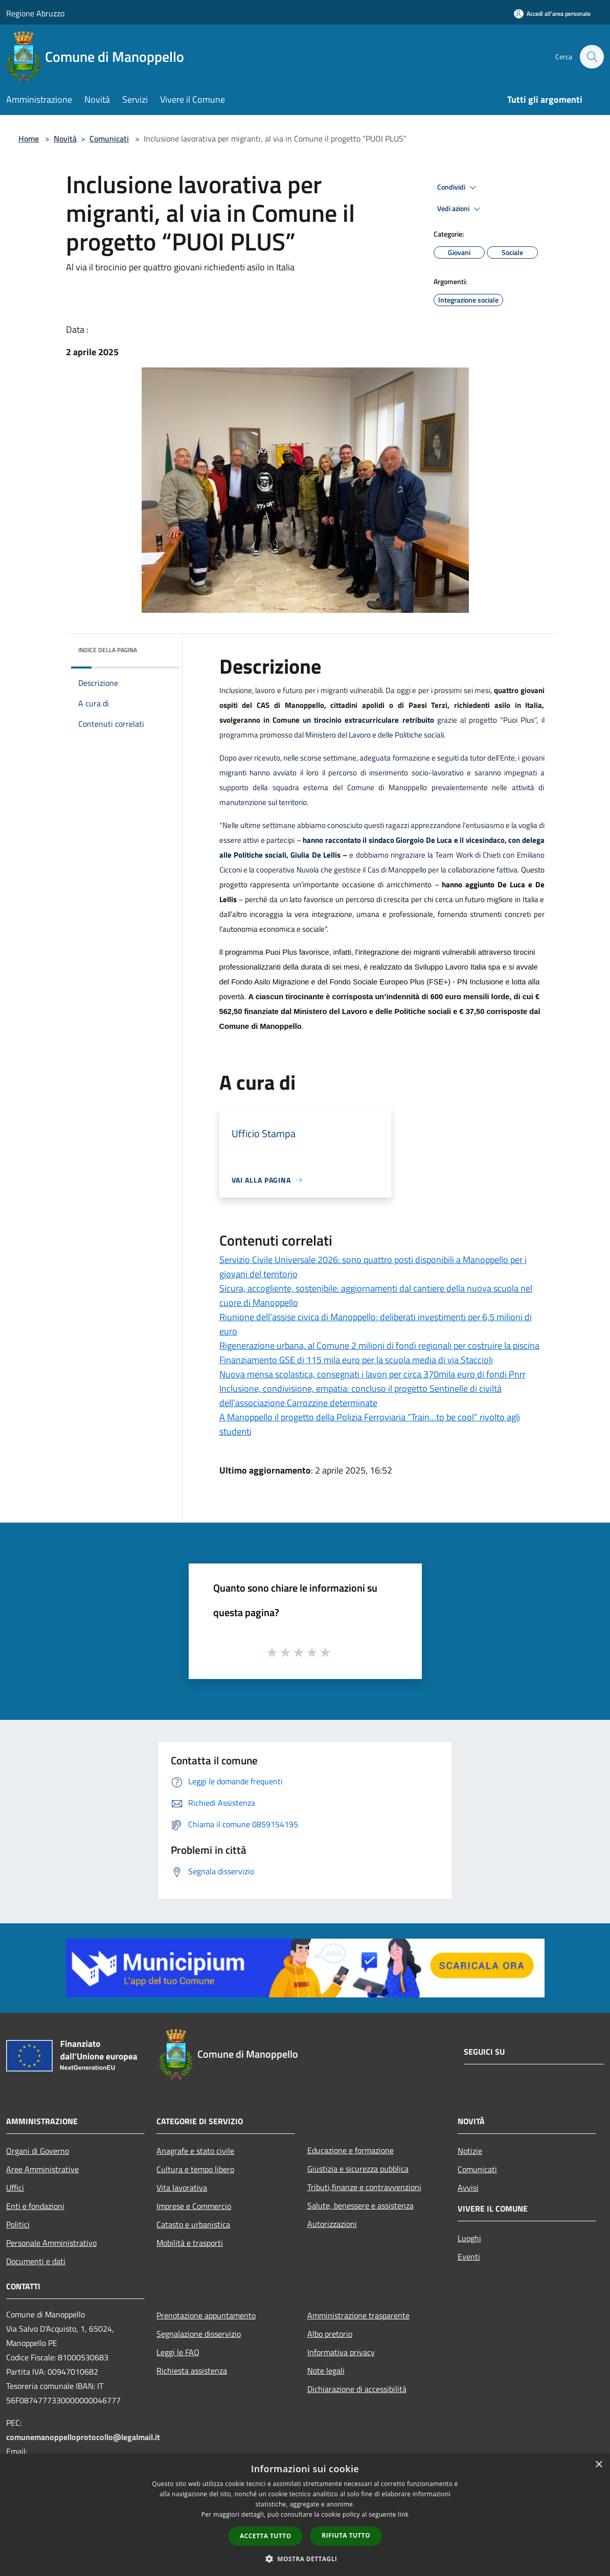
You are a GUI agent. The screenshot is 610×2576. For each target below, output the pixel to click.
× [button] (598, 2465)
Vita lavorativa (181, 2187)
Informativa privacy (341, 2352)
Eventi (469, 2256)
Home (28, 138)
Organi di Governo (37, 2151)
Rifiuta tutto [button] (346, 2535)
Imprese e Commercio (193, 2206)
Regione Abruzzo (35, 13)
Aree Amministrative (42, 2169)
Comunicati (109, 138)
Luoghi (469, 2238)
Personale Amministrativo (51, 2243)
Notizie (470, 2151)
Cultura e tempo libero (195, 2169)
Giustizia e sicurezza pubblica (358, 2169)
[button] (305, 2559)
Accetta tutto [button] (265, 2536)
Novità (65, 138)
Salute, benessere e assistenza (360, 2205)
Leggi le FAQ (177, 2352)
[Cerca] (591, 56)
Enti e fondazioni (35, 2206)
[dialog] (305, 2515)
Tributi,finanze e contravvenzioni (364, 2187)
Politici (18, 2224)
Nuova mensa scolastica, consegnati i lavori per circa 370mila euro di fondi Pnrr (372, 1374)
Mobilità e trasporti (189, 2243)
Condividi (458, 187)
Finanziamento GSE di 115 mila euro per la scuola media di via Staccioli (356, 1360)
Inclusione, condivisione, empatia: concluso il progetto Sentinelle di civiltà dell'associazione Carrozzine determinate (360, 1396)
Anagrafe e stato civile (195, 2151)
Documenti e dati (35, 2261)
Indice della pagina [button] (107, 650)
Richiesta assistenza (191, 2370)
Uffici (15, 2187)
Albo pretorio (329, 2334)
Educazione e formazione (350, 2150)
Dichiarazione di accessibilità (356, 2389)
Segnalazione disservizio (198, 2334)
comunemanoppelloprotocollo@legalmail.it (83, 2437)
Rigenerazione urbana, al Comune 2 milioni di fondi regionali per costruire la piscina (379, 1345)
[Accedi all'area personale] (552, 14)
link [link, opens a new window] (403, 2514)
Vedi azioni (460, 209)
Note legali (326, 2370)
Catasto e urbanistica (193, 2224)
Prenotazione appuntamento (206, 2315)
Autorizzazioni (332, 2224)
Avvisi (468, 2187)
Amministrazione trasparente (358, 2315)
